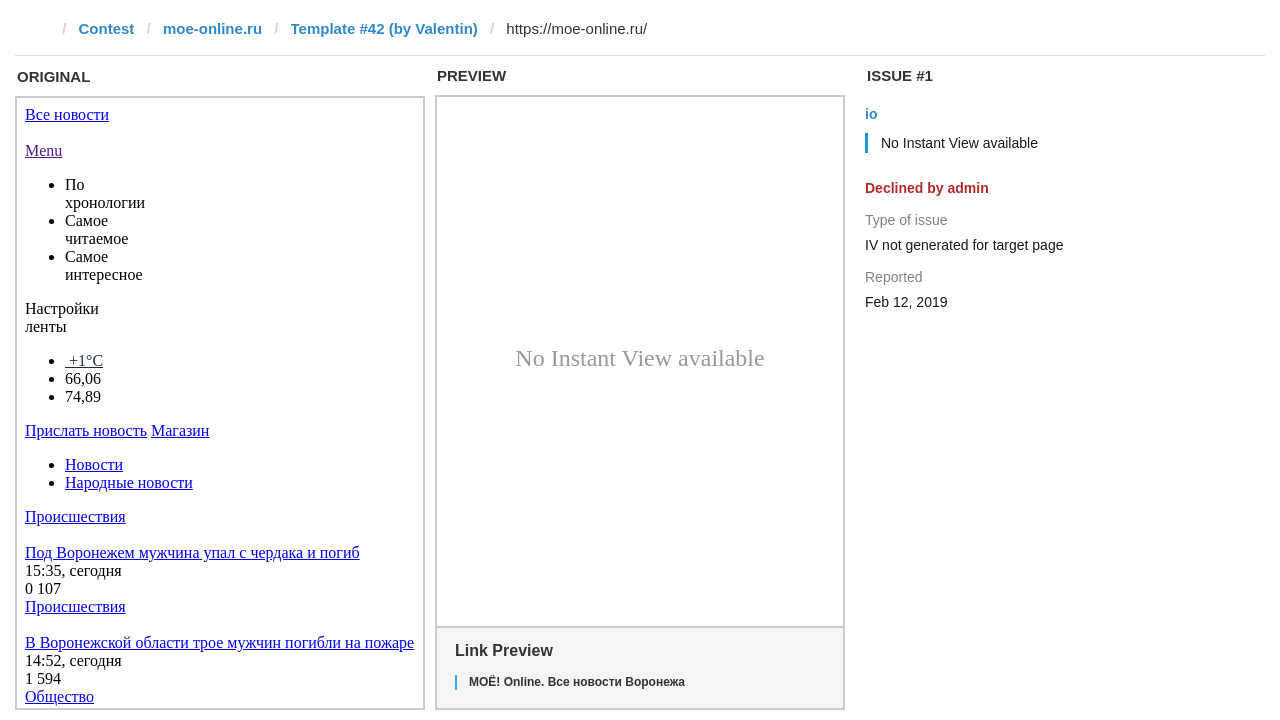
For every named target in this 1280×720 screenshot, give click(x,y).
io (871, 114)
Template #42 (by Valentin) (384, 28)
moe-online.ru (212, 28)
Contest (107, 28)
